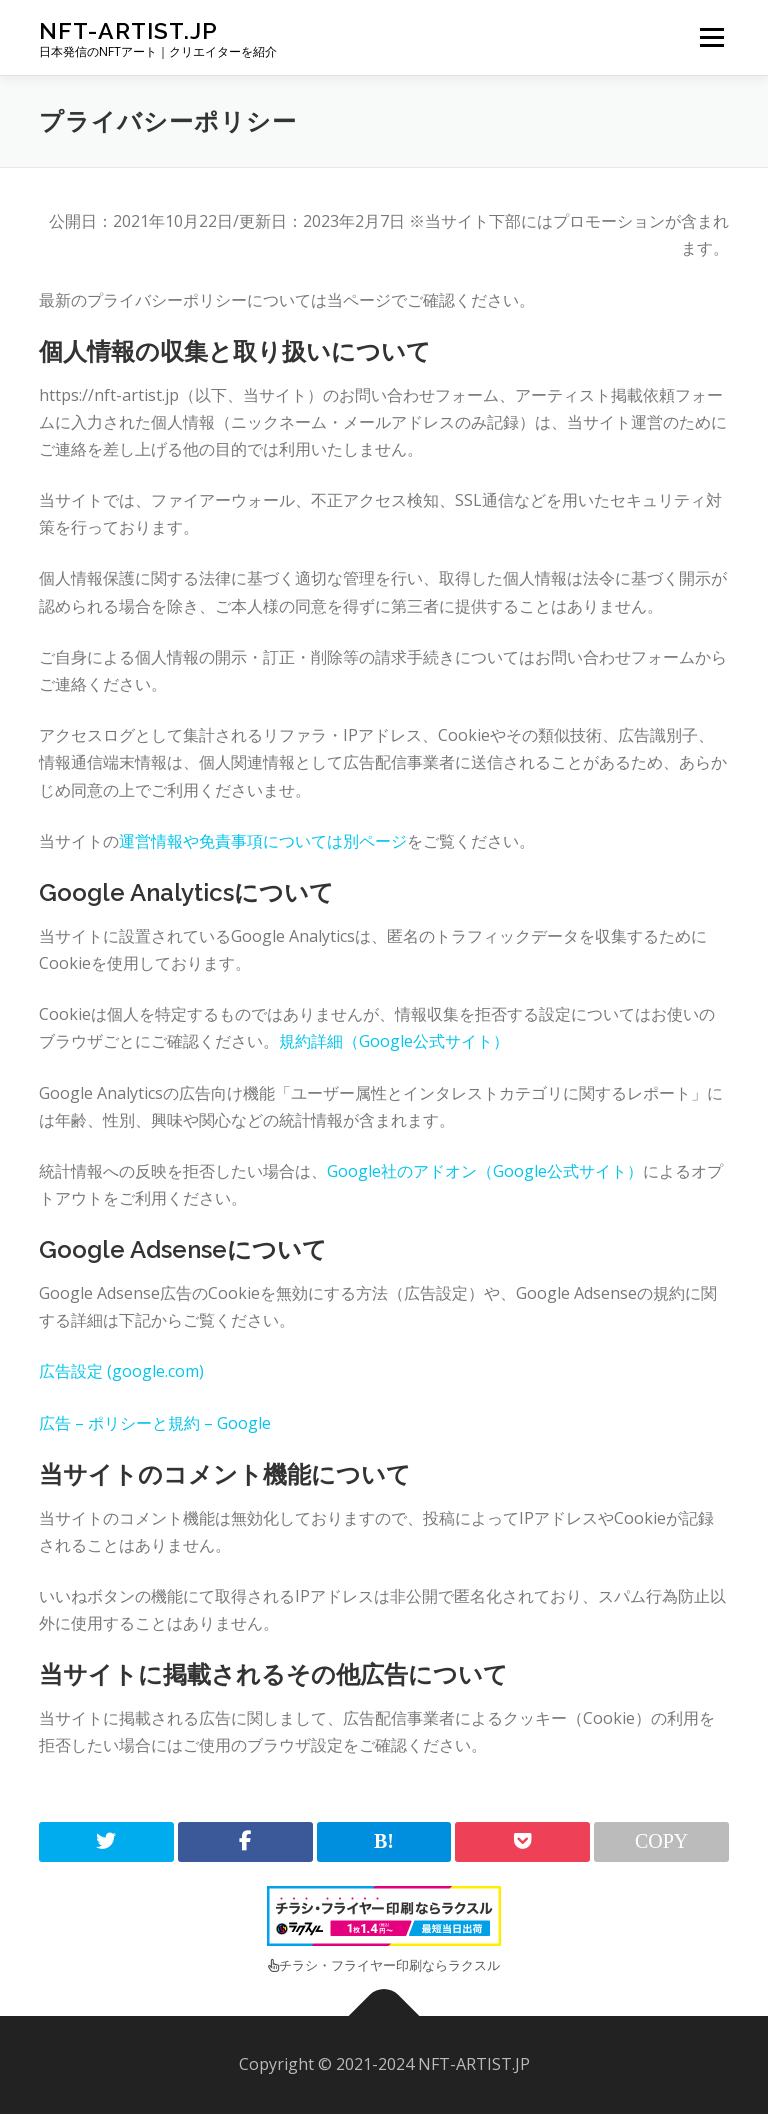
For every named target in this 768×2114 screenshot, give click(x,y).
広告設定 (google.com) (121, 1371)
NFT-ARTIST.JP (128, 30)
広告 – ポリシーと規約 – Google (155, 1423)
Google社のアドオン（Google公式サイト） (485, 1171)
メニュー (711, 37)
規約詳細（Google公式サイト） (394, 1041)
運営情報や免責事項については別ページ (263, 841)
